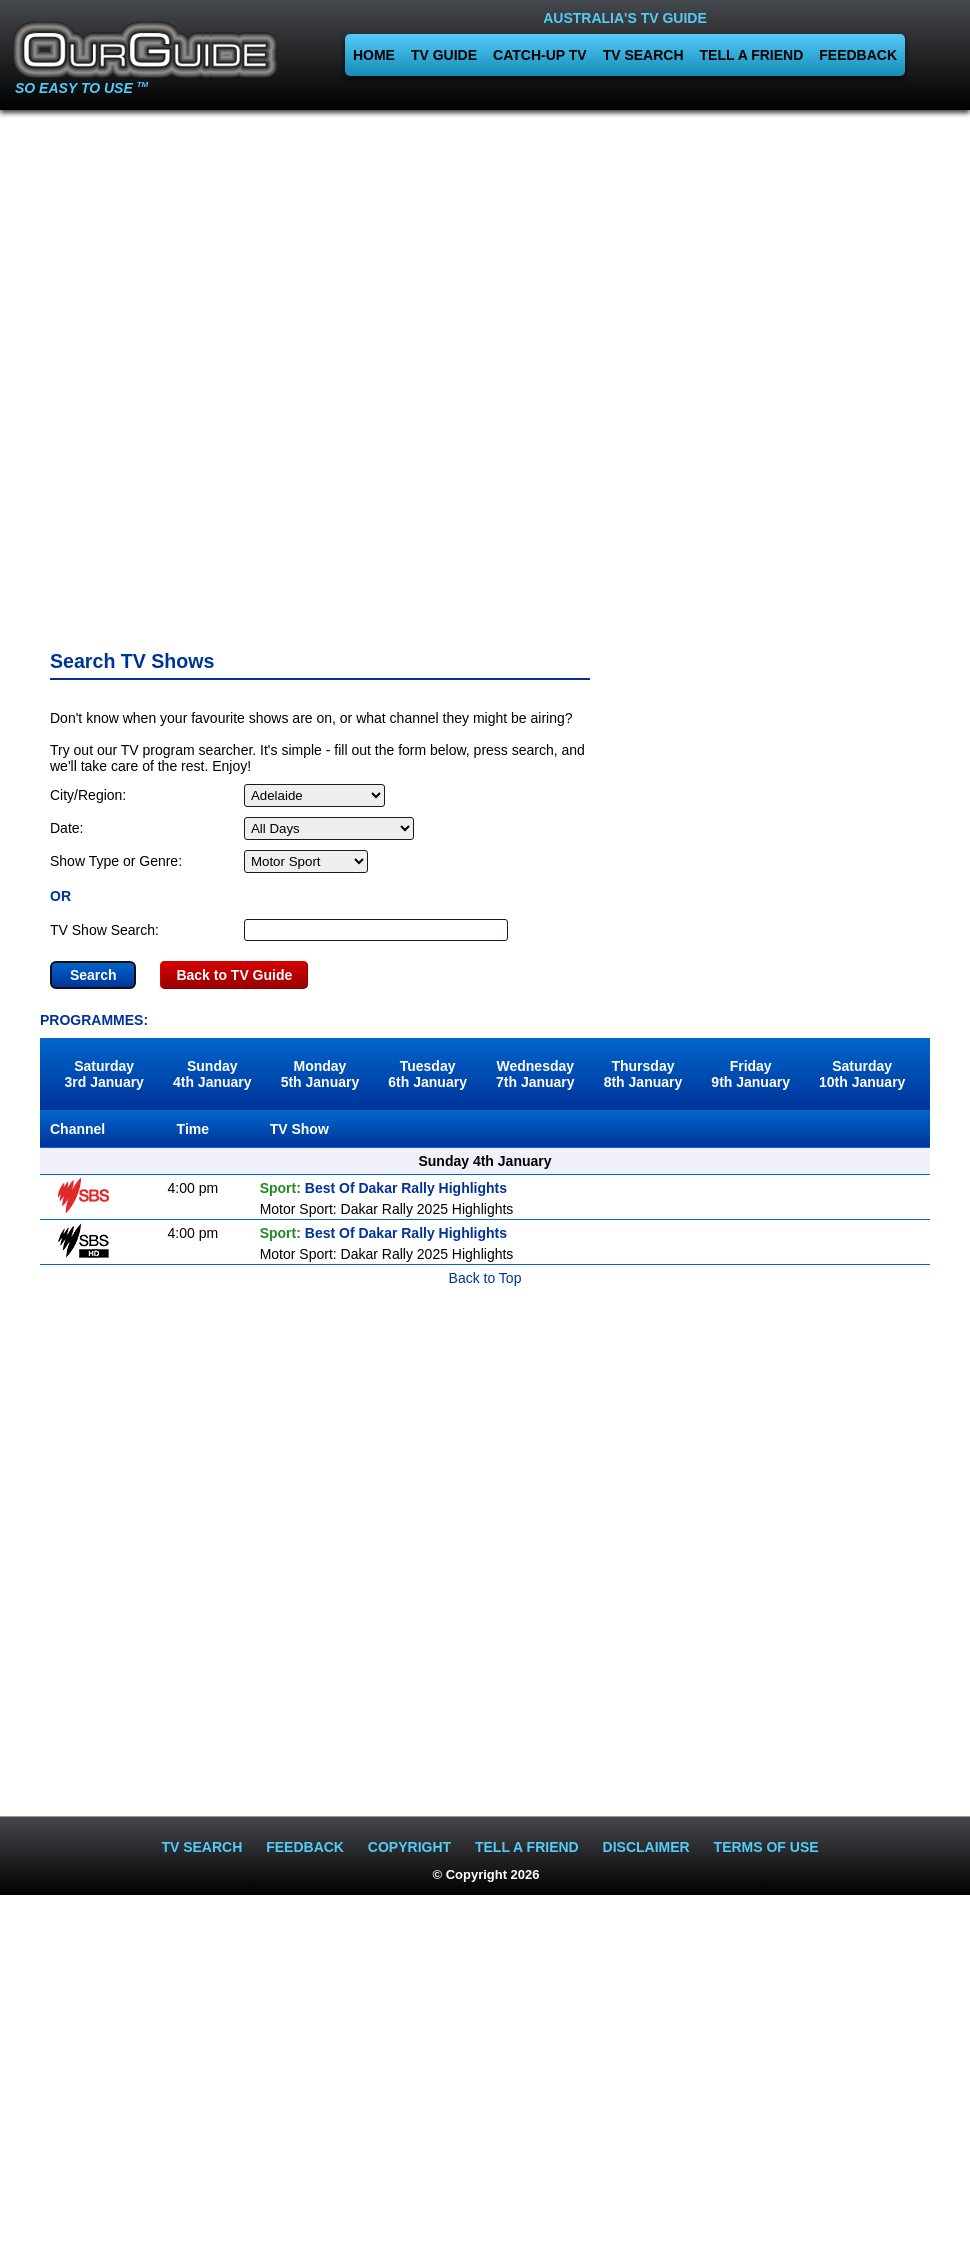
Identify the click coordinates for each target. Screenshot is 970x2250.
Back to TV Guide (234, 975)
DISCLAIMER (646, 1847)
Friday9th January (750, 1074)
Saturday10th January (862, 1074)
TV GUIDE (444, 55)
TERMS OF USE (766, 1847)
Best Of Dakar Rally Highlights (383, 1188)
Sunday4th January (212, 1074)
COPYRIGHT (409, 1847)
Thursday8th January (643, 1074)
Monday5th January (320, 1074)
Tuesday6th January (427, 1074)
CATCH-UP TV (540, 55)
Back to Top (485, 1278)
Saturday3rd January (104, 1074)
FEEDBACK (858, 55)
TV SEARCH (643, 55)
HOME (374, 55)
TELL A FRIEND (752, 55)
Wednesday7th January (535, 1074)
